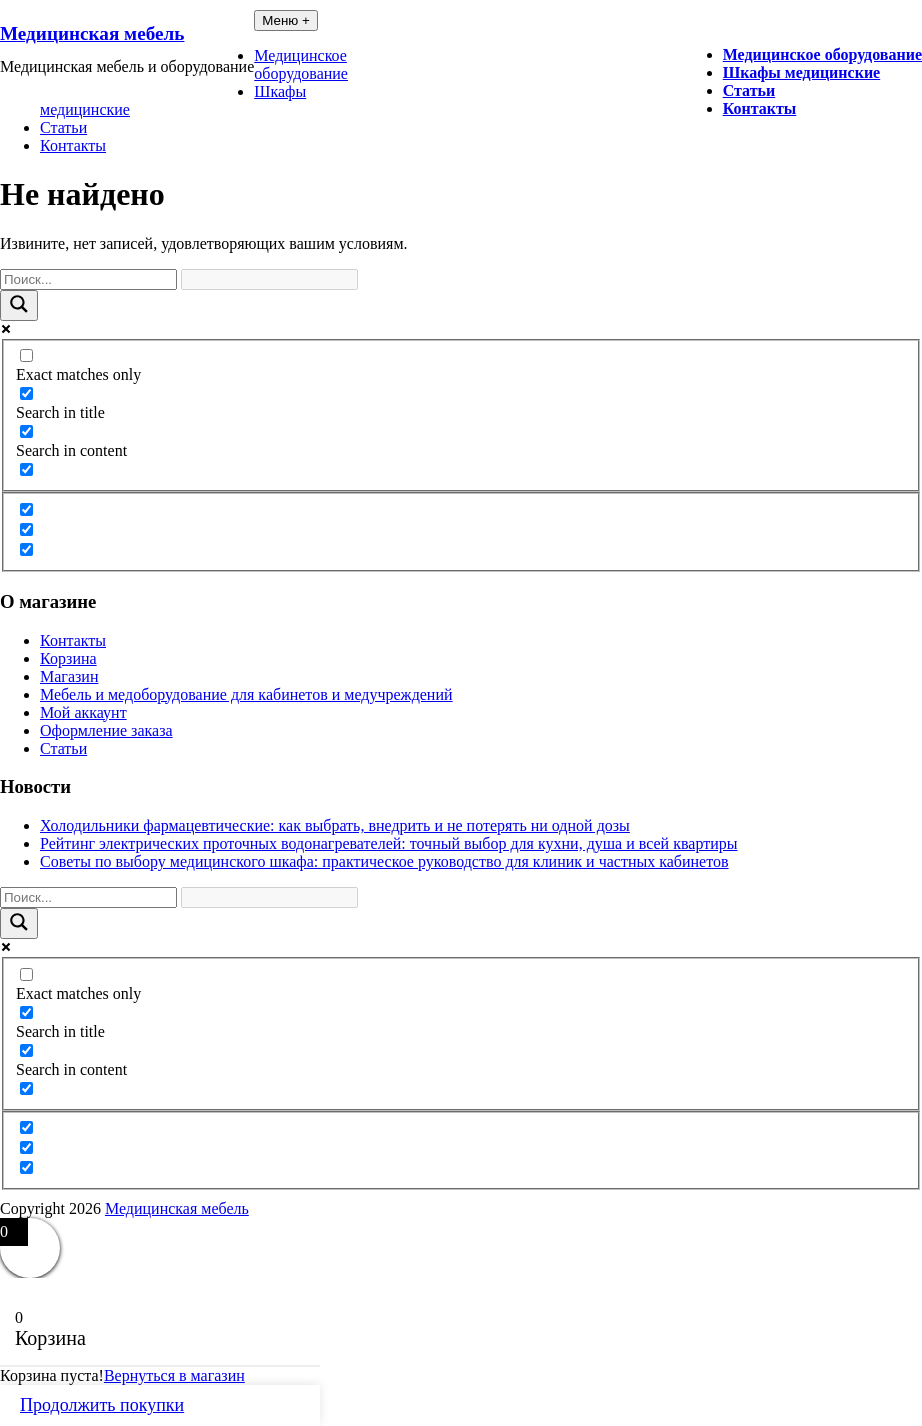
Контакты (760, 108)
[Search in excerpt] (26, 469)
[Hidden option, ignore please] (26, 509)
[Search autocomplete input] (269, 279)
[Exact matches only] (26, 355)
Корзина (68, 658)
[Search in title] (26, 393)
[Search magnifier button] (19, 305)
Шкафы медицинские (802, 72)
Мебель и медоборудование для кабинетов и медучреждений (246, 694)
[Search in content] (26, 431)
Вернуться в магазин (174, 1375)
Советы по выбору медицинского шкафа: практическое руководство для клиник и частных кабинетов (384, 861)
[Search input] (88, 279)
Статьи (749, 90)
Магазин (69, 676)
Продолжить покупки (102, 1405)
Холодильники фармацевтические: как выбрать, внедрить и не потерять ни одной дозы (335, 825)
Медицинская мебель (92, 33)
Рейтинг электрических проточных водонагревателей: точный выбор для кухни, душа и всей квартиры (389, 843)
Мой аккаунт (83, 712)
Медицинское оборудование (822, 54)
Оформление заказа (106, 730)
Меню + (286, 20)
